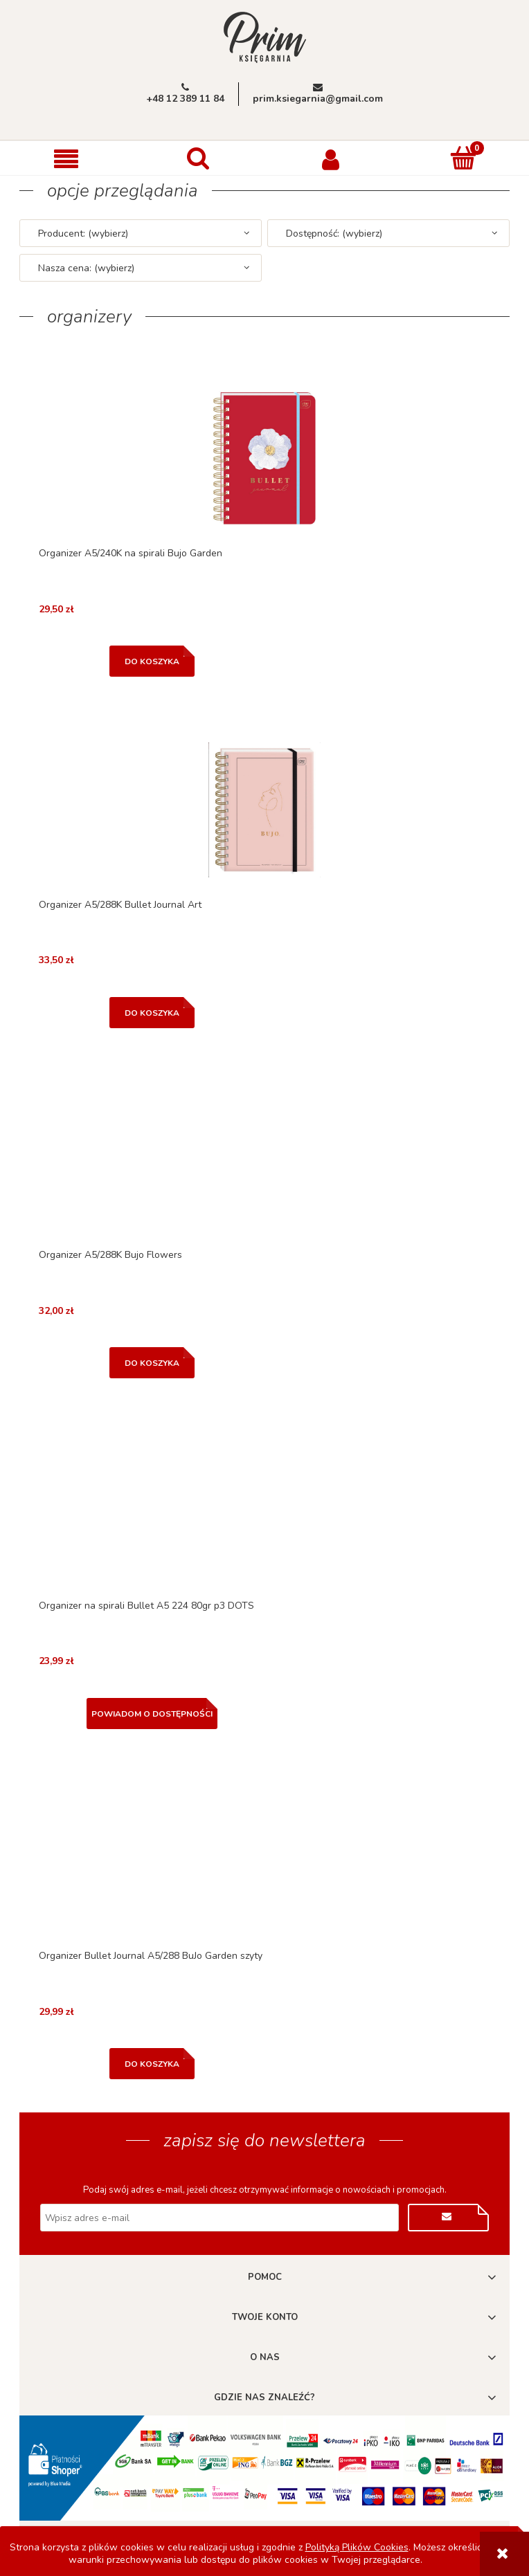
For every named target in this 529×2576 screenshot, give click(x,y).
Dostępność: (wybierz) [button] (334, 233)
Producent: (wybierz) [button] (83, 233)
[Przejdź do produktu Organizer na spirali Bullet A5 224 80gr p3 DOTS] (264, 1510)
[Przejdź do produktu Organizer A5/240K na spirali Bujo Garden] (264, 458)
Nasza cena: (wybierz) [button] (86, 268)
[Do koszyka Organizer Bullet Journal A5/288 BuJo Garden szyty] (152, 2063)
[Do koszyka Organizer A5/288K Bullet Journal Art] (152, 1012)
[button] (66, 158)
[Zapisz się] (448, 2217)
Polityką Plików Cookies (357, 2547)
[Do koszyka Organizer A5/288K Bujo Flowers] (152, 1362)
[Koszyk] (463, 157)
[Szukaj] (198, 157)
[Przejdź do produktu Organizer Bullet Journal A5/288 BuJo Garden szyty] (264, 1860)
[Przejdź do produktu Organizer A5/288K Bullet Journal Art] (264, 809)
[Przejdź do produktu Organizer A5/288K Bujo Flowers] (264, 1160)
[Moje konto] (330, 158)
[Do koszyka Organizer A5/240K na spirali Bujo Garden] (152, 661)
